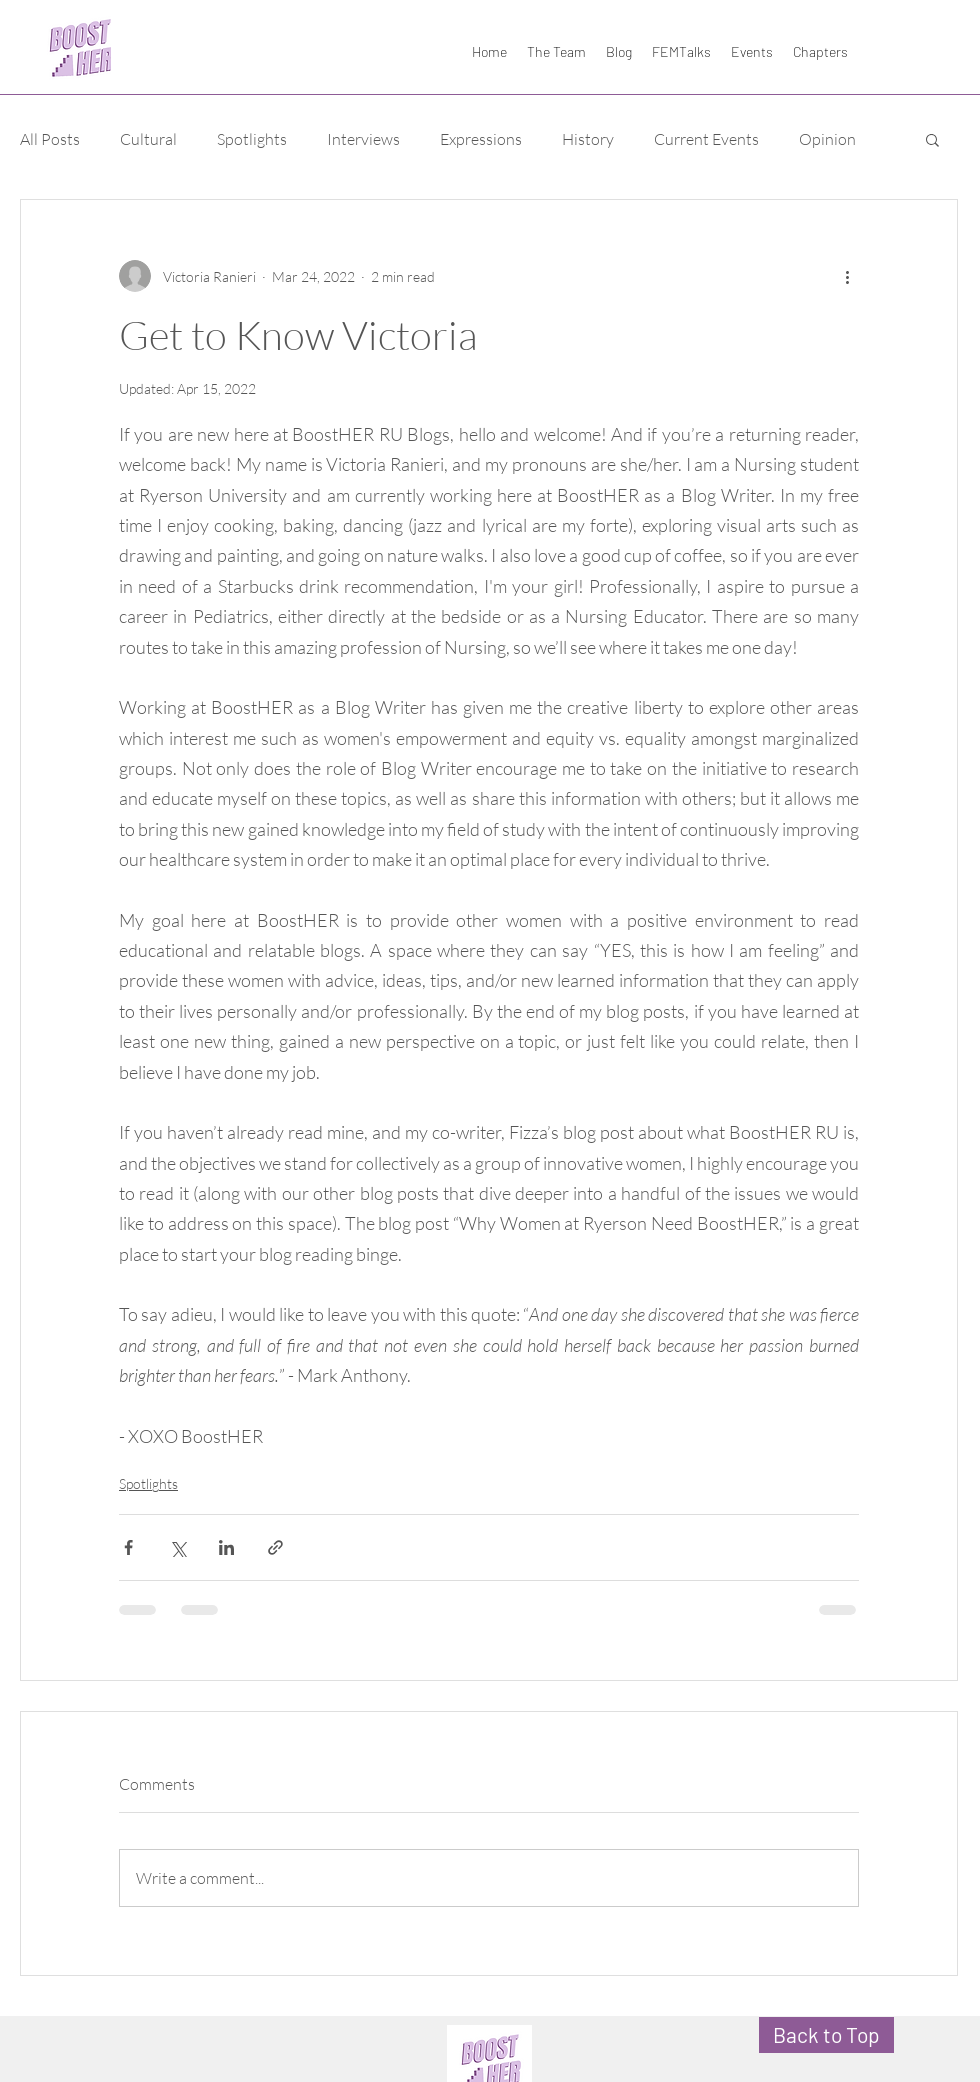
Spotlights (252, 139)
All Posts (50, 139)
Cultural (148, 139)
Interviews (363, 139)
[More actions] (847, 276)
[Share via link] (275, 1547)
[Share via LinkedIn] (226, 1547)
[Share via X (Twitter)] (177, 1547)
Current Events (706, 139)
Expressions (481, 139)
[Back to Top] (826, 2035)
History (588, 139)
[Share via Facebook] (128, 1547)
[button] (932, 139)
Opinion (827, 139)
